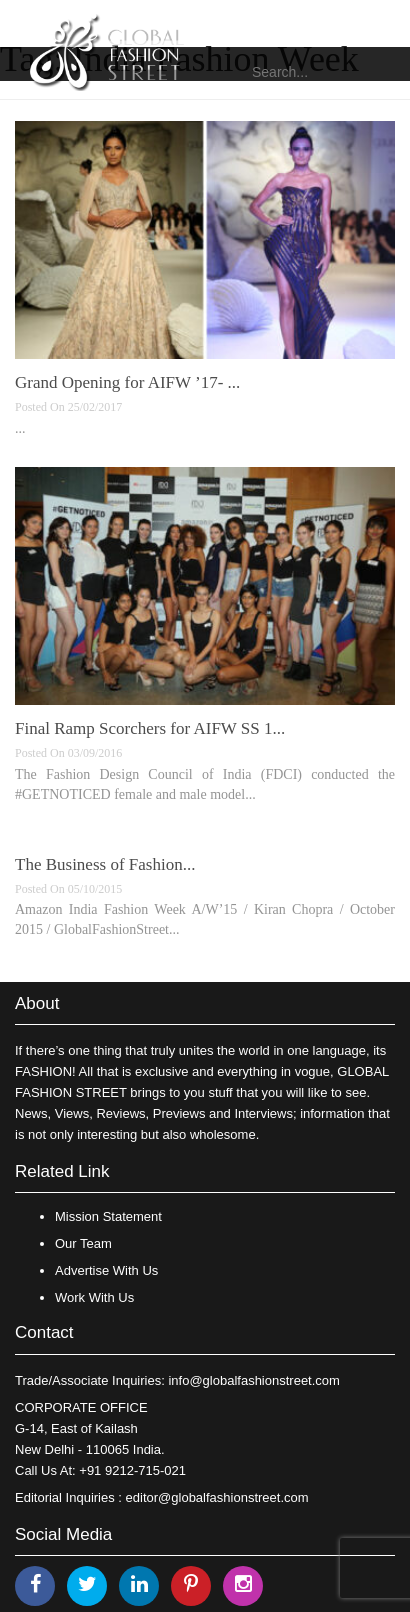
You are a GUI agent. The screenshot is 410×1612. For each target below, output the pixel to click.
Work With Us (94, 1297)
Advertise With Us (106, 1270)
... (20, 428)
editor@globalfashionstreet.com (217, 1497)
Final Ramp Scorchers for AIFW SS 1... (150, 728)
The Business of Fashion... (105, 864)
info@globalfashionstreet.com (253, 1380)
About (37, 1003)
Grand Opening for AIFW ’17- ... (127, 382)
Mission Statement (108, 1216)
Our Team (83, 1243)
